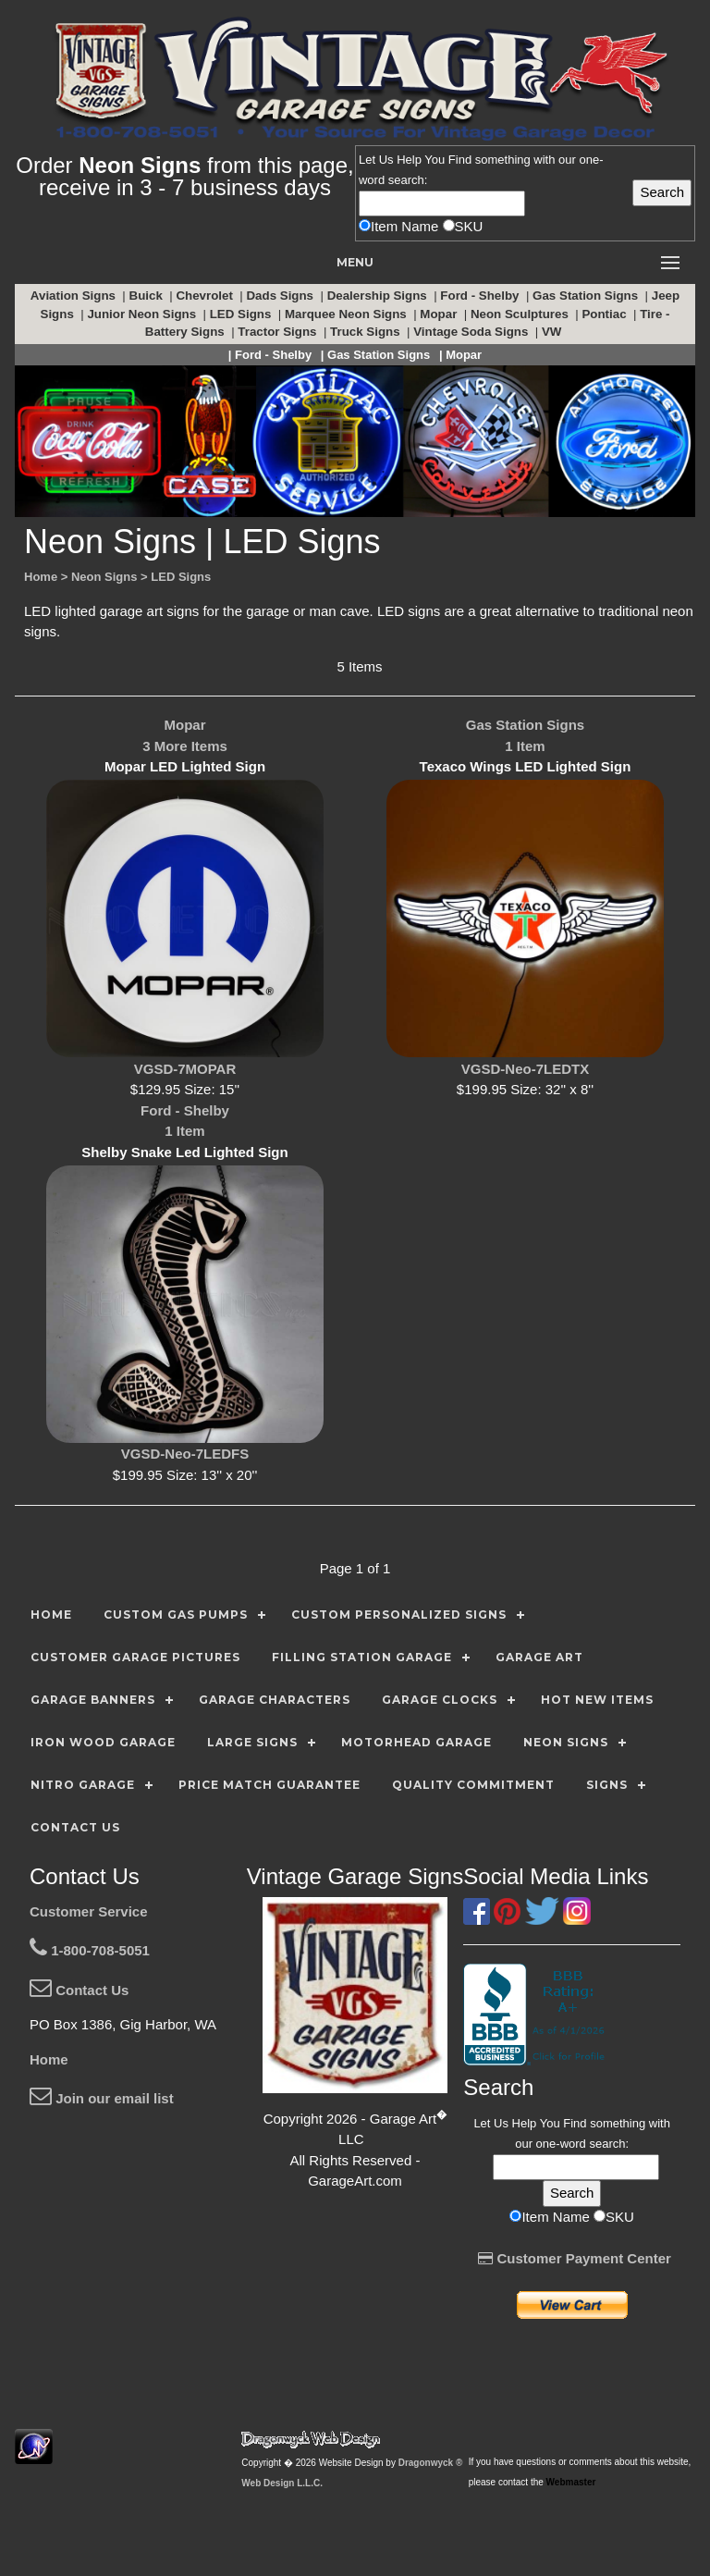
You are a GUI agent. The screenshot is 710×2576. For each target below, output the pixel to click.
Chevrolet (206, 295)
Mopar (440, 314)
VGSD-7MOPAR (185, 1069)
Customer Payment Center (574, 2258)
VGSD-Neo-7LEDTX (525, 1069)
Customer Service (89, 1911)
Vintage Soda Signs (472, 332)
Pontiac (605, 314)
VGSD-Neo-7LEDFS (185, 1453)
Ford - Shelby (481, 295)
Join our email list (102, 2098)
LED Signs (242, 314)
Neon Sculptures (521, 314)
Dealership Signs (379, 295)
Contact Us (79, 1990)
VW (553, 332)
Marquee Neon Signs (347, 314)
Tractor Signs (279, 332)
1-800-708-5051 (90, 1950)
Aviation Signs (75, 295)
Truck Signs (366, 332)
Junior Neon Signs (143, 314)
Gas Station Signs (587, 295)
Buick (147, 295)
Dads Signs (281, 295)
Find (459, 159)
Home (49, 2059)
